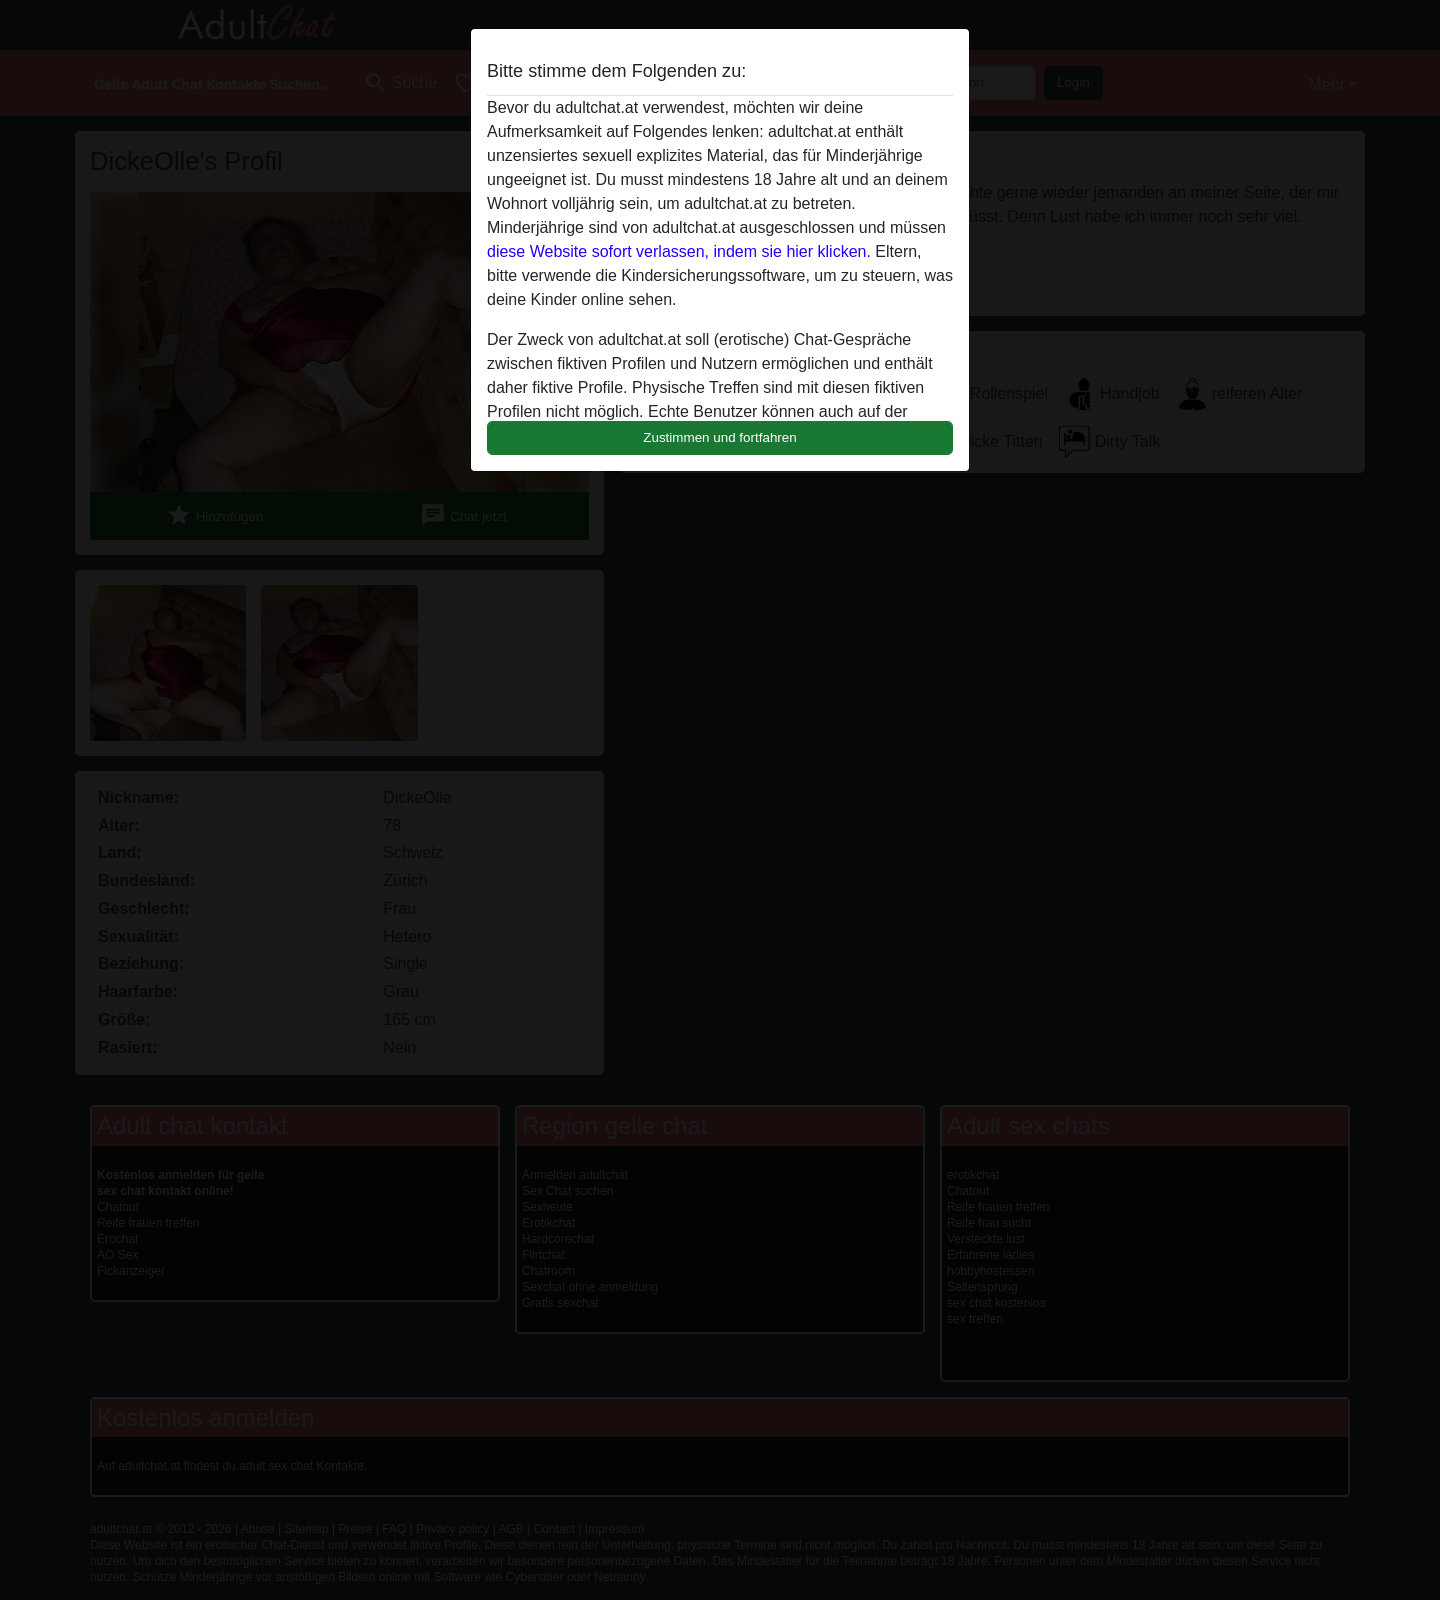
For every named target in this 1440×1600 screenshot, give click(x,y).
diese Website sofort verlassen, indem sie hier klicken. (679, 251)
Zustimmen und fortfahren (720, 437)
